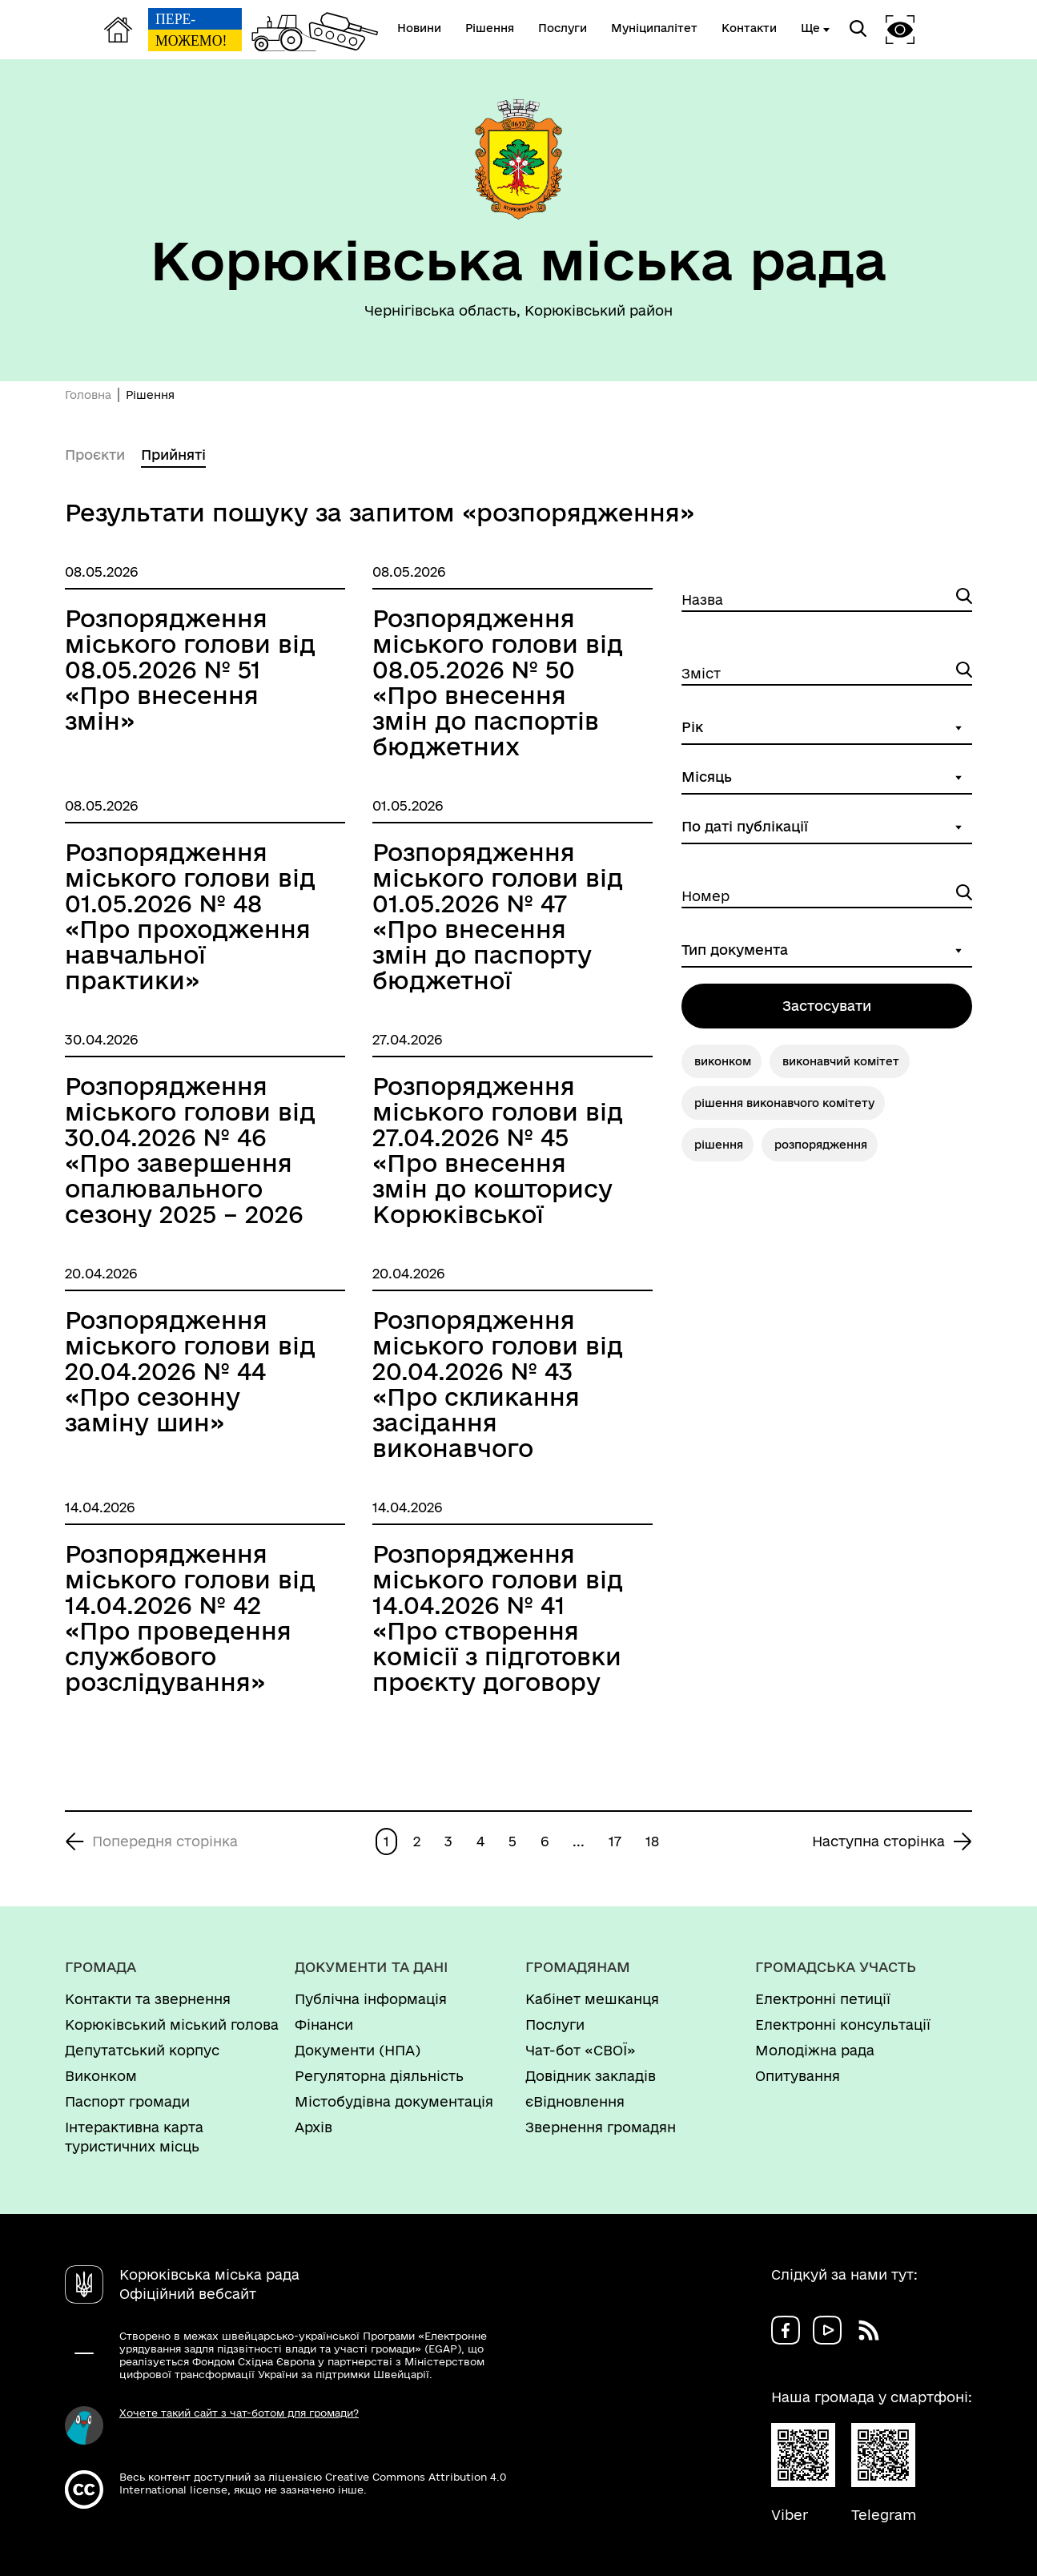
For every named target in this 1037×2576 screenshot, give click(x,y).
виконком (722, 1061)
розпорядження (820, 1144)
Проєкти (95, 454)
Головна (88, 394)
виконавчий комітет (840, 1061)
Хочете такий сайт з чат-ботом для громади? (239, 2412)
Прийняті (173, 454)
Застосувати (826, 1005)
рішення (718, 1144)
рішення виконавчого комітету (784, 1103)
